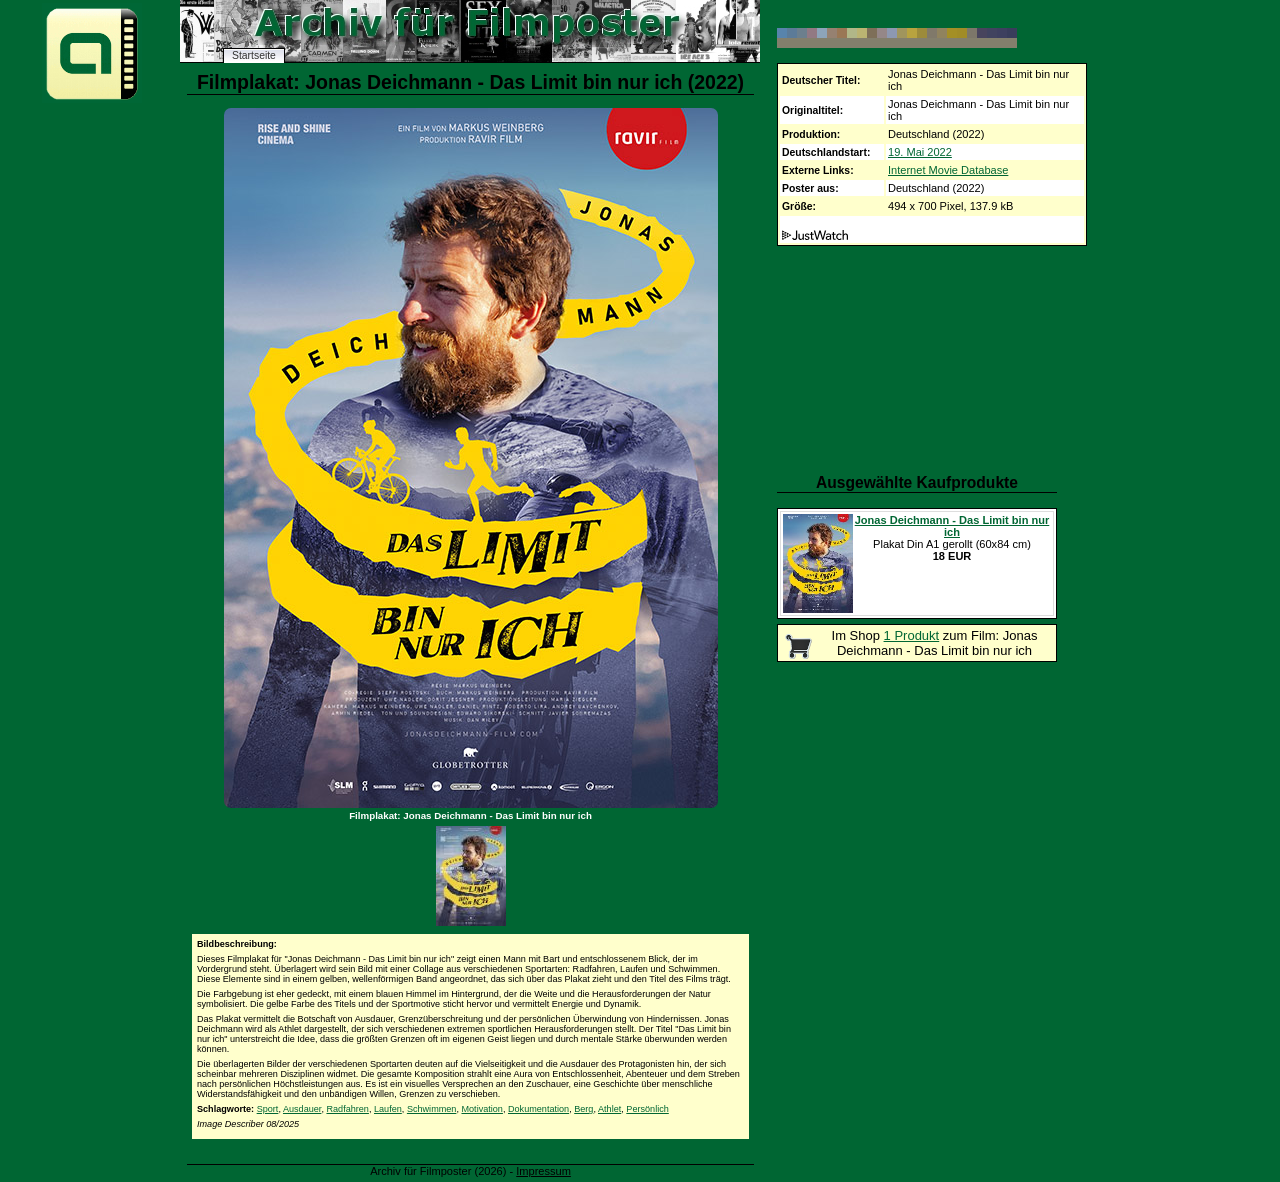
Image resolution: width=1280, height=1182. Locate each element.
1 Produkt (912, 635)
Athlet (609, 1109)
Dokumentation (538, 1109)
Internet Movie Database (948, 170)
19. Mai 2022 (920, 152)
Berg (583, 1109)
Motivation (481, 1109)
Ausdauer (302, 1109)
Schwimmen (432, 1109)
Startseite (254, 55)
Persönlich (647, 1109)
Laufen (388, 1109)
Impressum (543, 1171)
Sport (268, 1109)
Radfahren (347, 1109)
